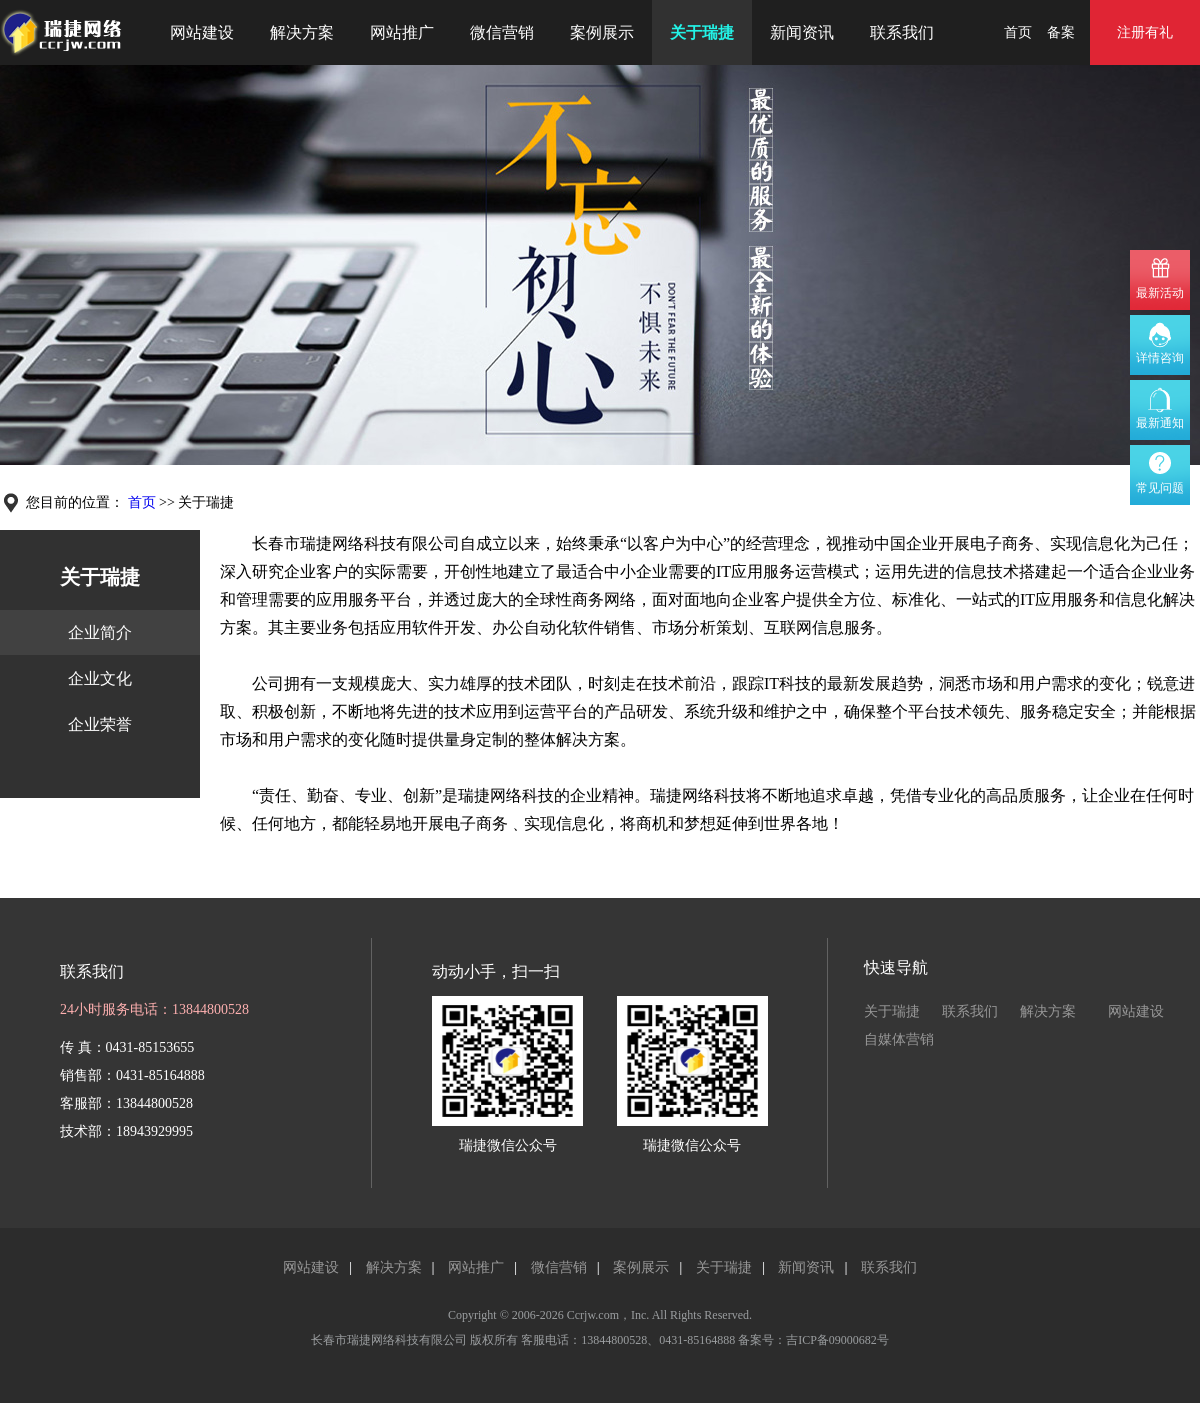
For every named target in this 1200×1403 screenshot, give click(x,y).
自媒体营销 (899, 1039)
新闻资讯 (802, 32)
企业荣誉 (100, 724)
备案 (1061, 32)
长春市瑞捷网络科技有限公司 (389, 1340)
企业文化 (100, 678)
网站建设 (202, 32)
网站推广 (402, 32)
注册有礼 (1145, 32)
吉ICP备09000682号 (837, 1340)
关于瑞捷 (702, 32)
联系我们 (902, 32)
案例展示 (602, 32)
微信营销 (502, 32)
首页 (1018, 32)
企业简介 (100, 632)
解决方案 (302, 32)
